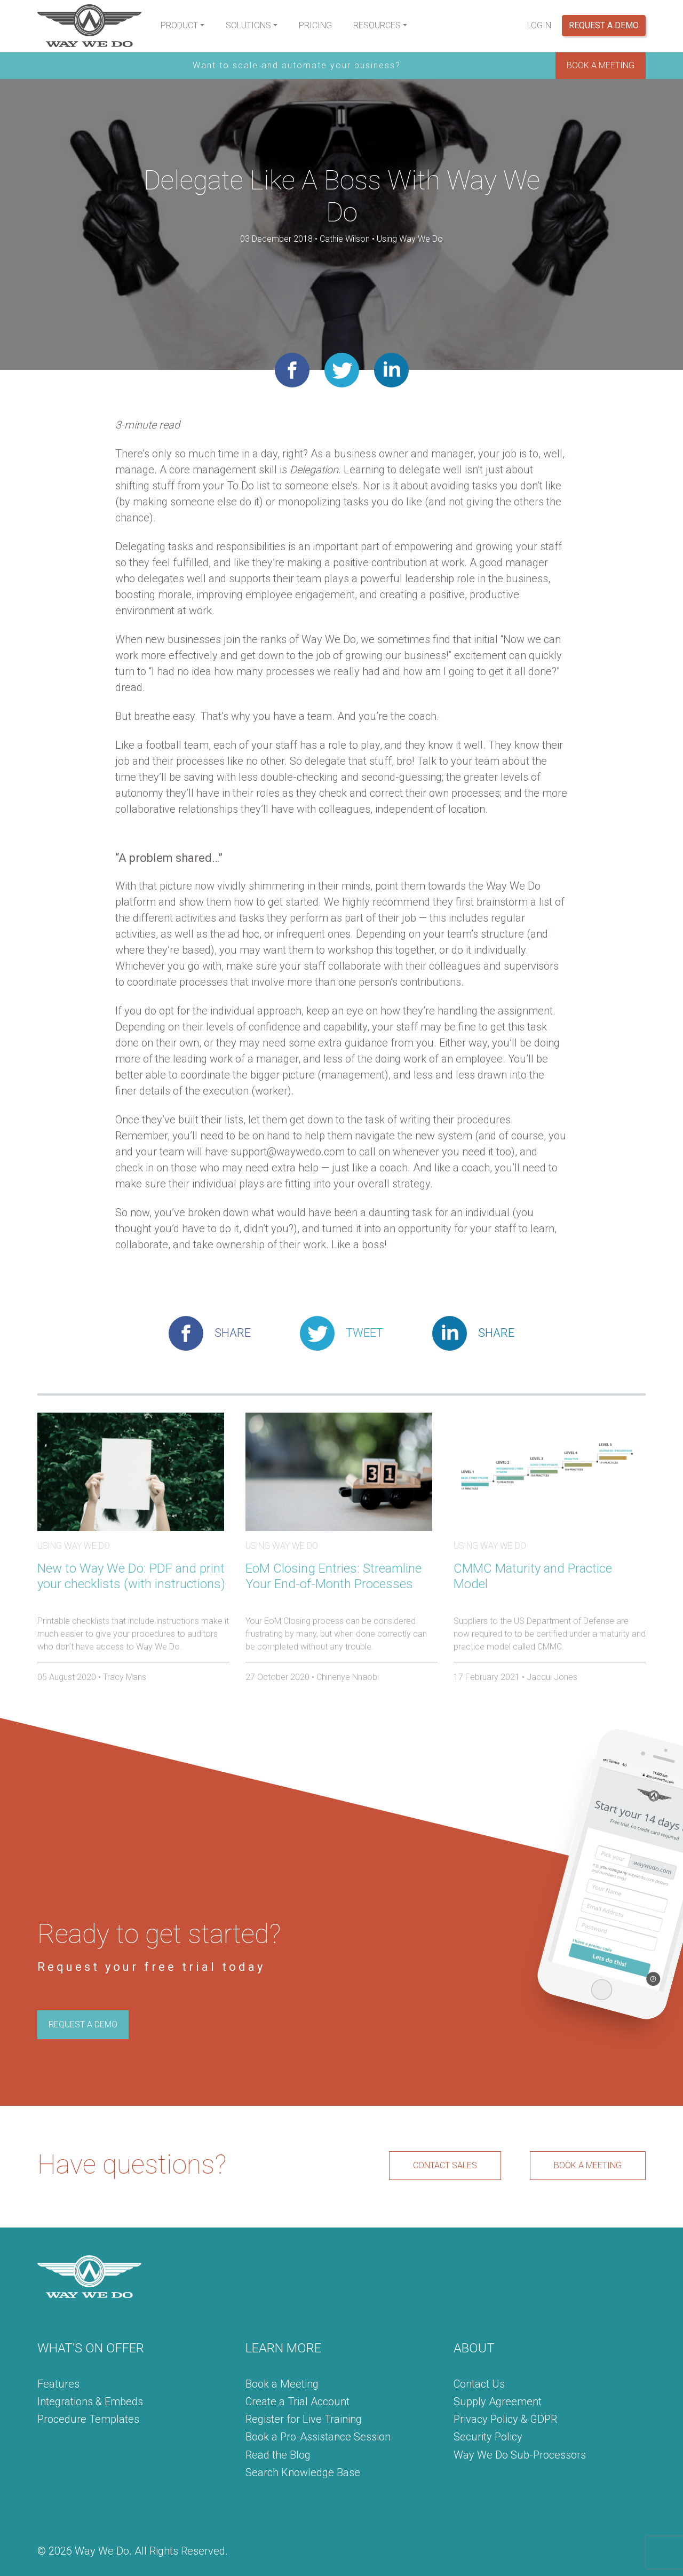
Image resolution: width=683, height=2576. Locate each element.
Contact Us (479, 2383)
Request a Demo (604, 25)
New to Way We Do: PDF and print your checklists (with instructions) (131, 1576)
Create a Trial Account (297, 2401)
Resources (377, 25)
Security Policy (488, 2436)
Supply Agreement (498, 2401)
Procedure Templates (88, 2419)
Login (539, 25)
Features (58, 2383)
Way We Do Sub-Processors (520, 2454)
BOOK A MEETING (600, 65)
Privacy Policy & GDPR (505, 2419)
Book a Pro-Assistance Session (318, 2436)
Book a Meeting (282, 2383)
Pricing (315, 25)
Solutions (248, 25)
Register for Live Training (303, 2419)
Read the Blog (278, 2454)
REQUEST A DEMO (83, 2024)
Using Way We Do (410, 239)
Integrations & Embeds (90, 2401)
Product (179, 25)
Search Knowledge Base (302, 2472)
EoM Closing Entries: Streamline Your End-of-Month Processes (333, 1576)
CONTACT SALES (445, 2165)
